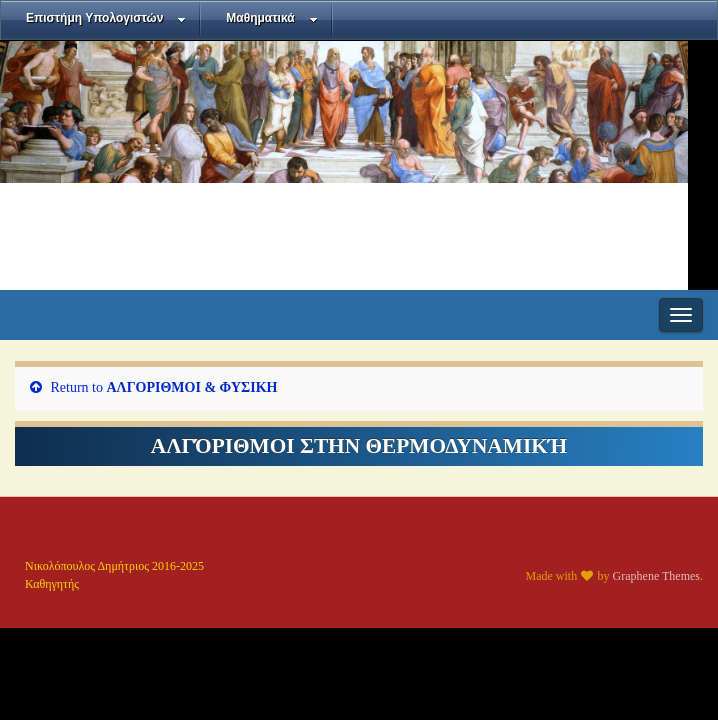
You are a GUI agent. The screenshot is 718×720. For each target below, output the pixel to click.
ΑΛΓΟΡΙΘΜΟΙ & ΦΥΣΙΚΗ (192, 387)
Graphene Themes (656, 576)
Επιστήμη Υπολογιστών (106, 18)
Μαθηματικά (271, 18)
